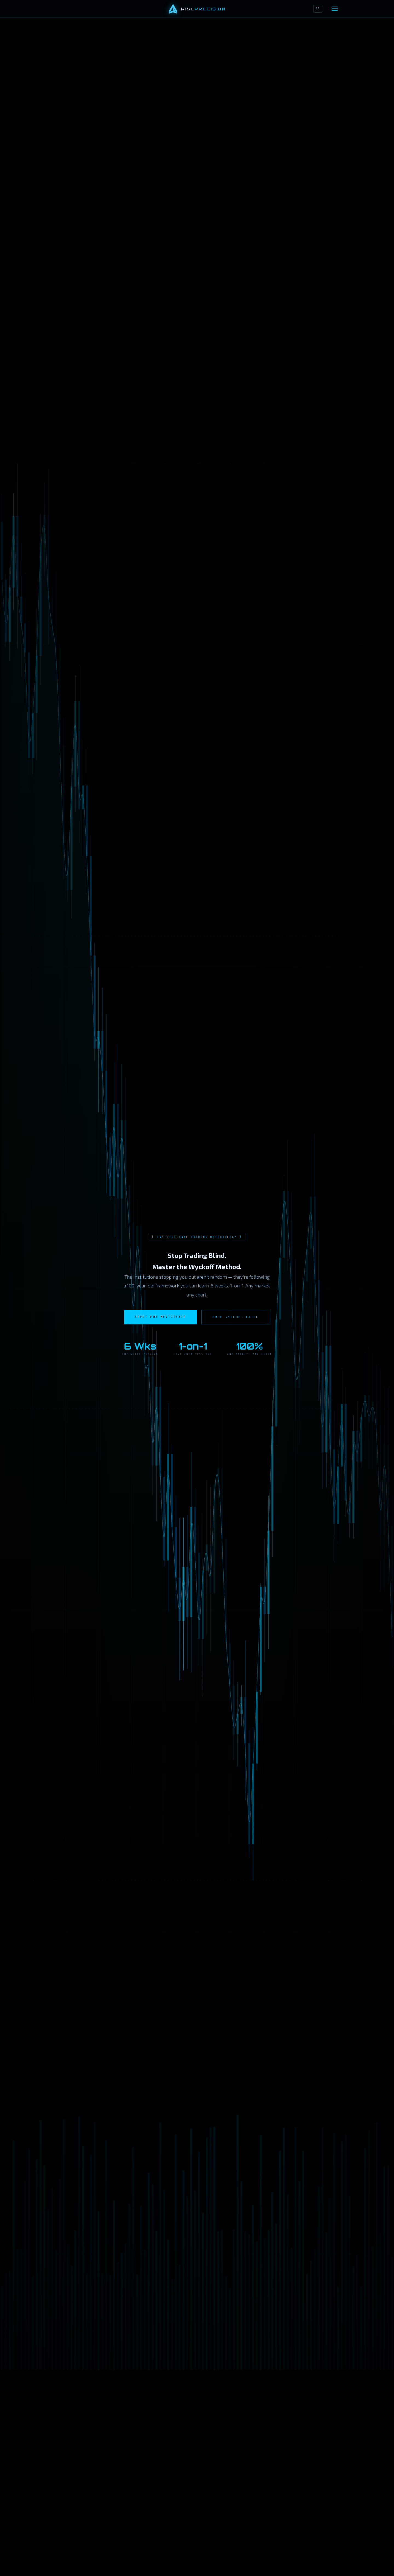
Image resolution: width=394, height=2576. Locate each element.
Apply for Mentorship (160, 1317)
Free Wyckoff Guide (236, 1317)
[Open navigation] (335, 8)
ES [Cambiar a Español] (318, 8)
